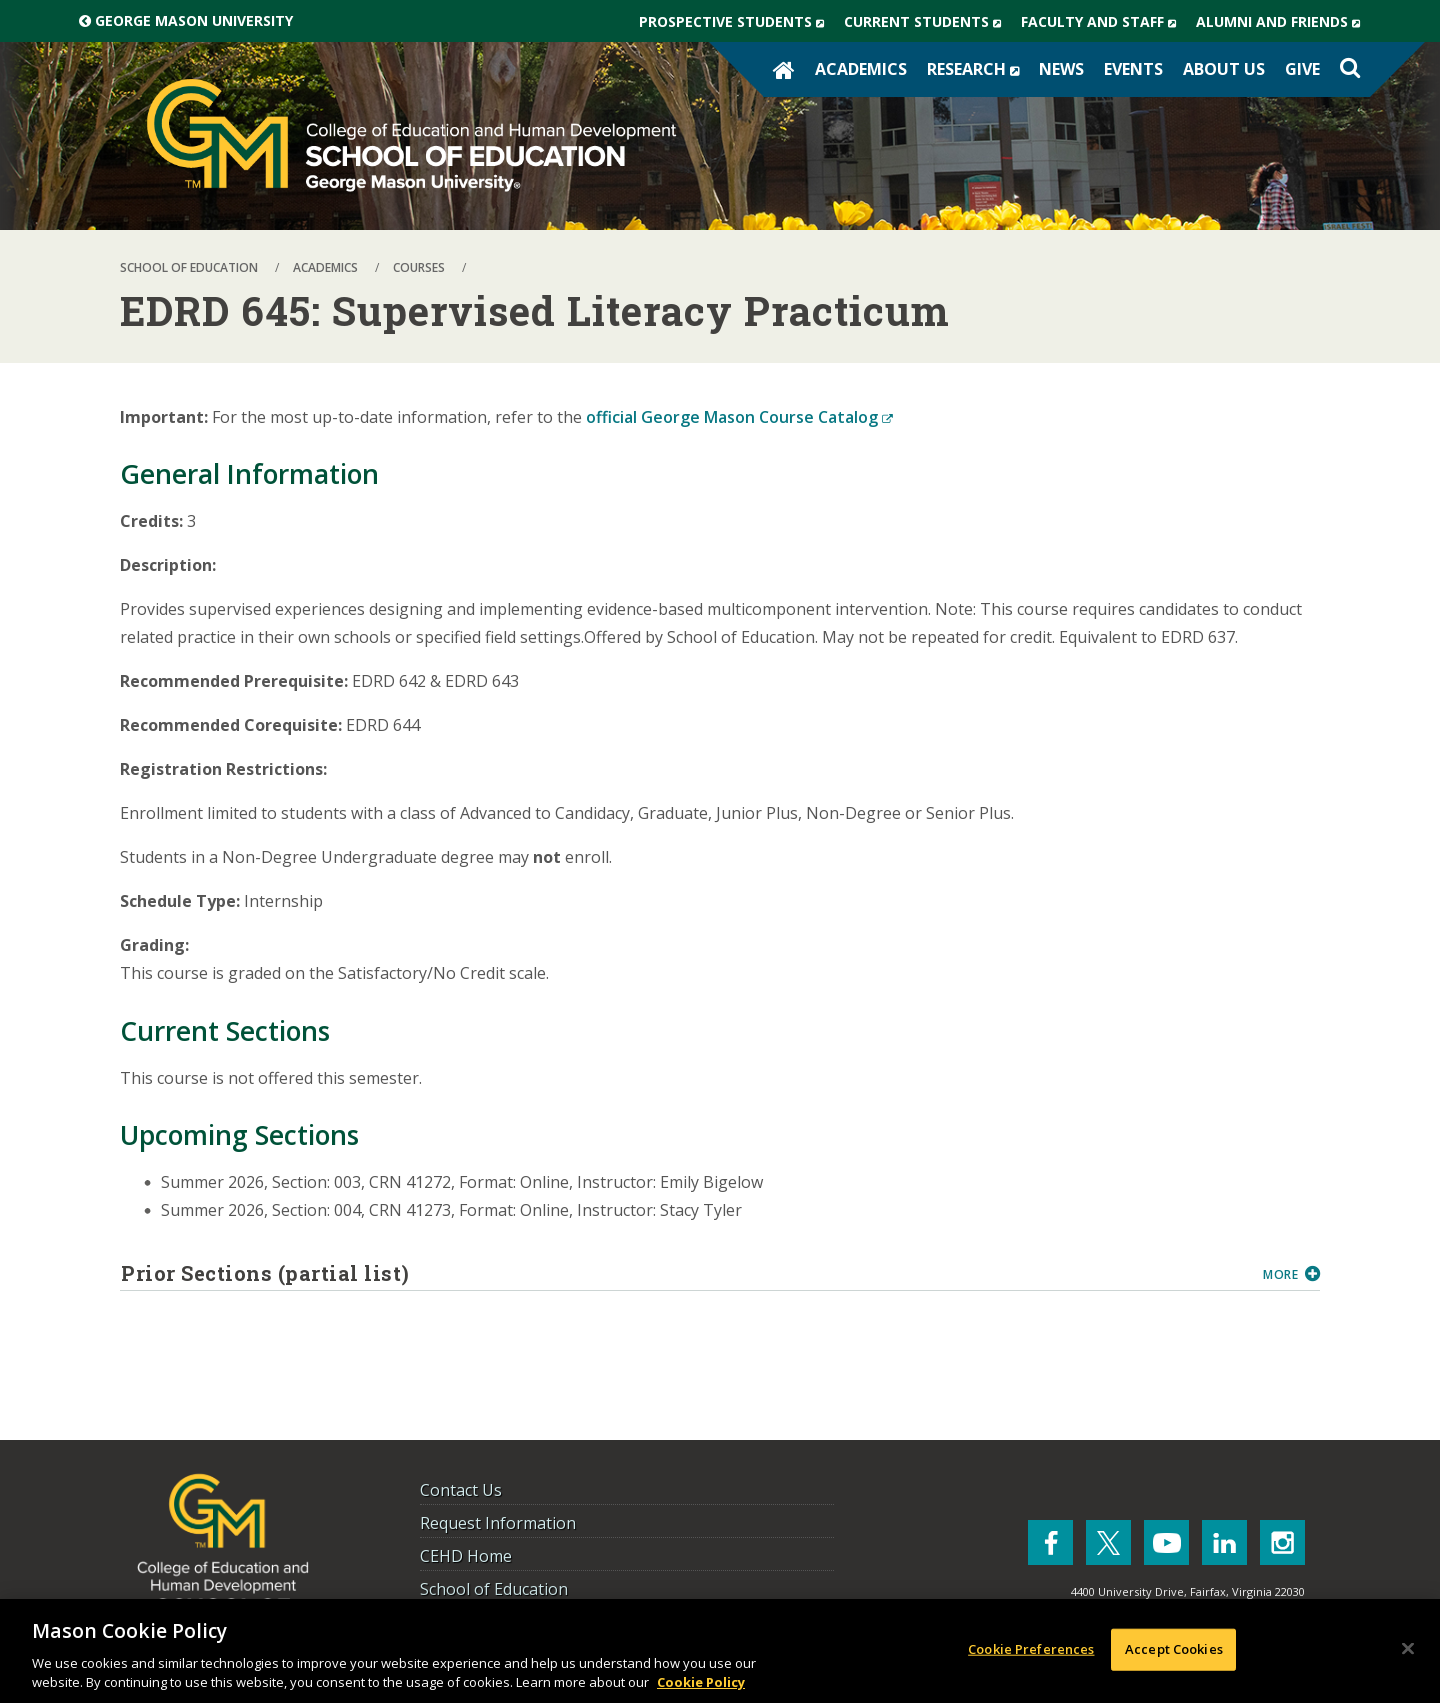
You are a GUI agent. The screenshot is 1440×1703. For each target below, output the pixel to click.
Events (1133, 69)
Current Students (927, 22)
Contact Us (461, 1490)
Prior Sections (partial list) (684, 1273)
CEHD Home (466, 1556)
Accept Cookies (1174, 1649)
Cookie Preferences (1031, 1649)
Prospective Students (736, 22)
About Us (1224, 69)
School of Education (494, 1589)
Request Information (498, 1523)
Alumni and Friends (1283, 22)
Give (1302, 69)
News (1061, 69)
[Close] (1408, 1649)
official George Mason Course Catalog (739, 417)
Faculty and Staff (1103, 22)
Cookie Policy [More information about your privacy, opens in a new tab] (701, 1682)
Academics (861, 69)
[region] (720, 1651)
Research (978, 69)
